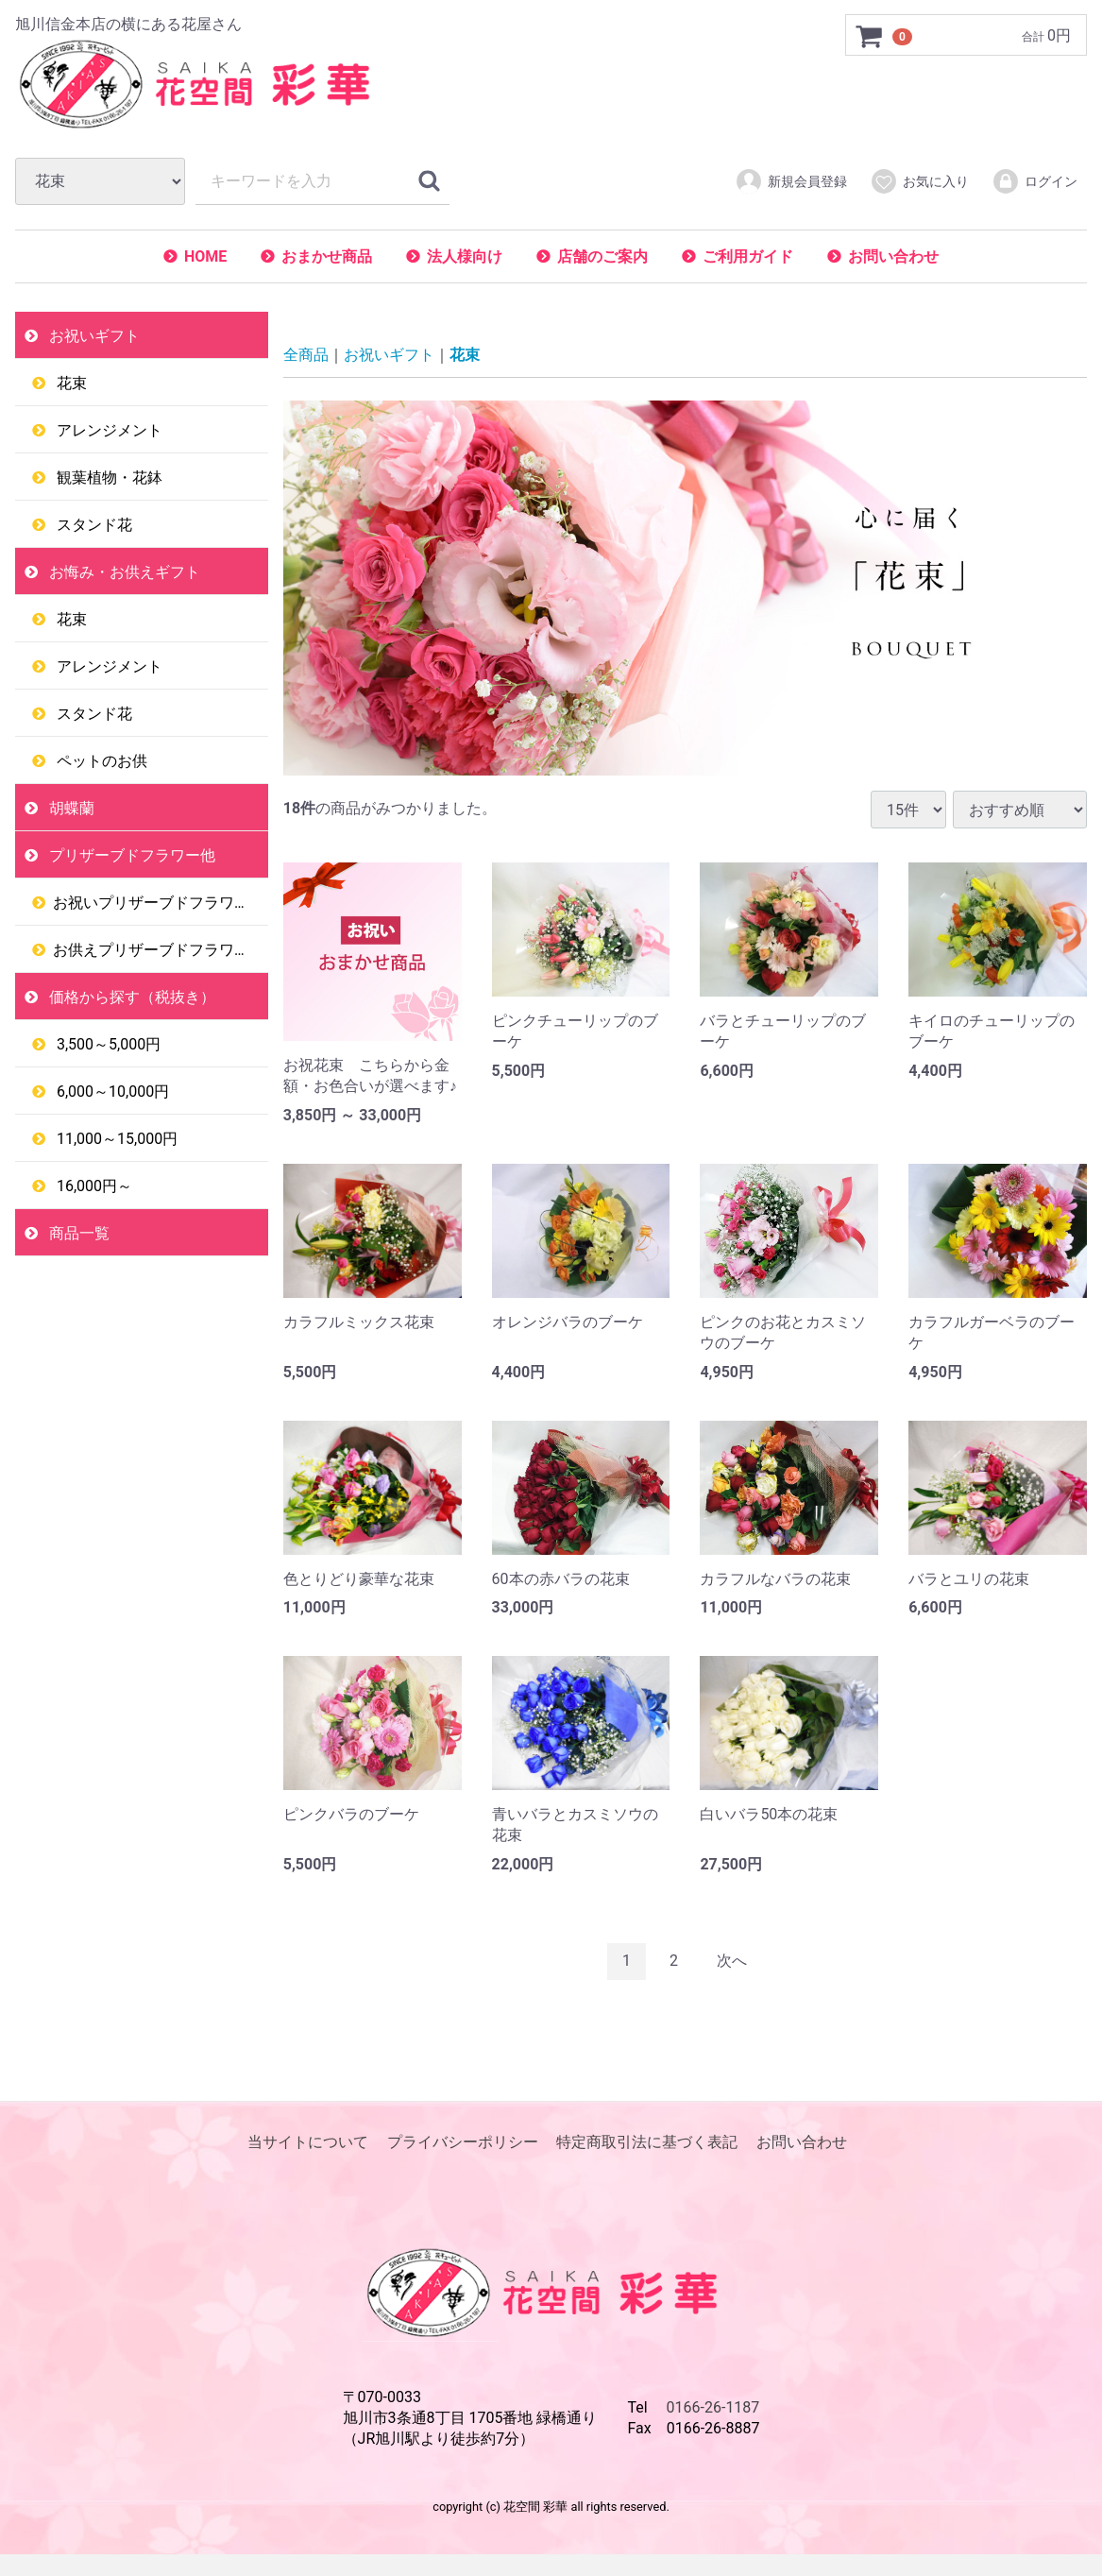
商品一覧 (77, 1233)
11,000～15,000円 (115, 1139)
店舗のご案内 (602, 256)
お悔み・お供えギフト (122, 572)
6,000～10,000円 (111, 1091)
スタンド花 (92, 525)
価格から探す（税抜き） (130, 997)
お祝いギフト (92, 336)
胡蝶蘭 (69, 808)
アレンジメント (107, 430)
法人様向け (464, 256)
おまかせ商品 (326, 256)
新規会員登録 (791, 181)
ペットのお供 (100, 761)
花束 (70, 383)
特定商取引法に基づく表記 (646, 2142)
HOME (205, 256)
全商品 (306, 355)
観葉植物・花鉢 (107, 477)
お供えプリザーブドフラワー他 (158, 950)
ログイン (1034, 181)
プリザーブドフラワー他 (130, 855)
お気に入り (919, 181)
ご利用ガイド (748, 256)
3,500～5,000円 (107, 1044)
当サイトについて (307, 2142)
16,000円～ (92, 1186)
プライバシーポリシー (462, 2142)
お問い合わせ (893, 256)
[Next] (732, 1961)
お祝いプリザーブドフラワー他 (158, 903)
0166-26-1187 (713, 2407)
